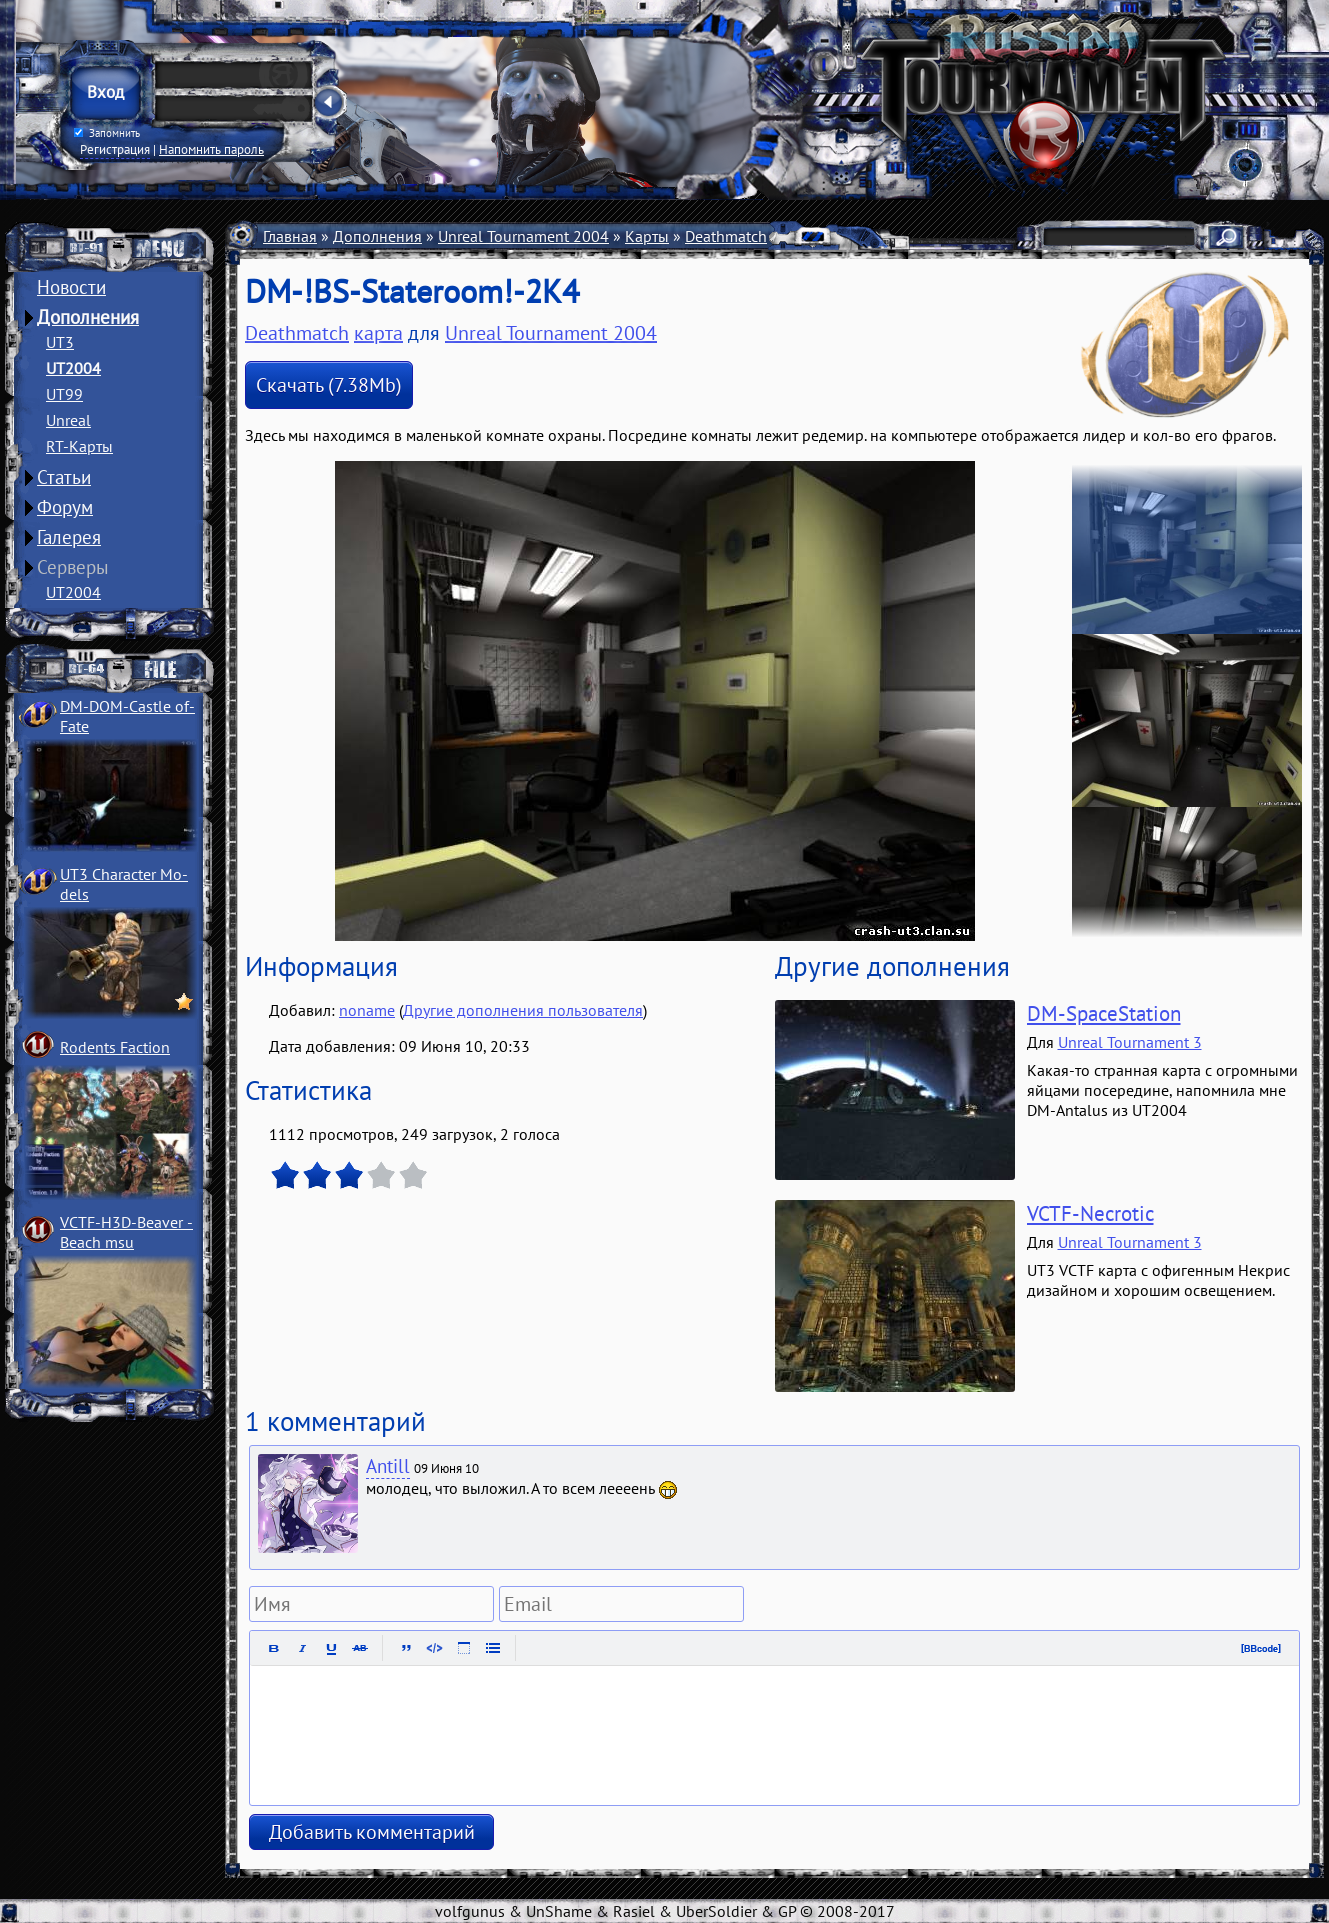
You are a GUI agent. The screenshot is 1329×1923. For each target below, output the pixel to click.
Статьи (64, 477)
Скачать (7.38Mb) (329, 385)
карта (378, 333)
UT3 (60, 342)
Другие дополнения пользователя (523, 1010)
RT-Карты (79, 446)
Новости (71, 287)
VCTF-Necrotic (1090, 1213)
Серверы (73, 567)
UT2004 (73, 368)
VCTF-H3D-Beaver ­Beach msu (126, 1232)
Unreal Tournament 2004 (523, 236)
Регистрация (115, 149)
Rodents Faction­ (115, 1047)
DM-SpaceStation (1104, 1013)
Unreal (68, 420)
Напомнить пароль (211, 149)
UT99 (64, 394)
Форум (65, 507)
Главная (290, 236)
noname (367, 1010)
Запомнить (107, 133)
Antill (388, 1466)
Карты (647, 236)
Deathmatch (726, 236)
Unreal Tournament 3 (1130, 1042)
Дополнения (88, 317)
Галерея (69, 537)
